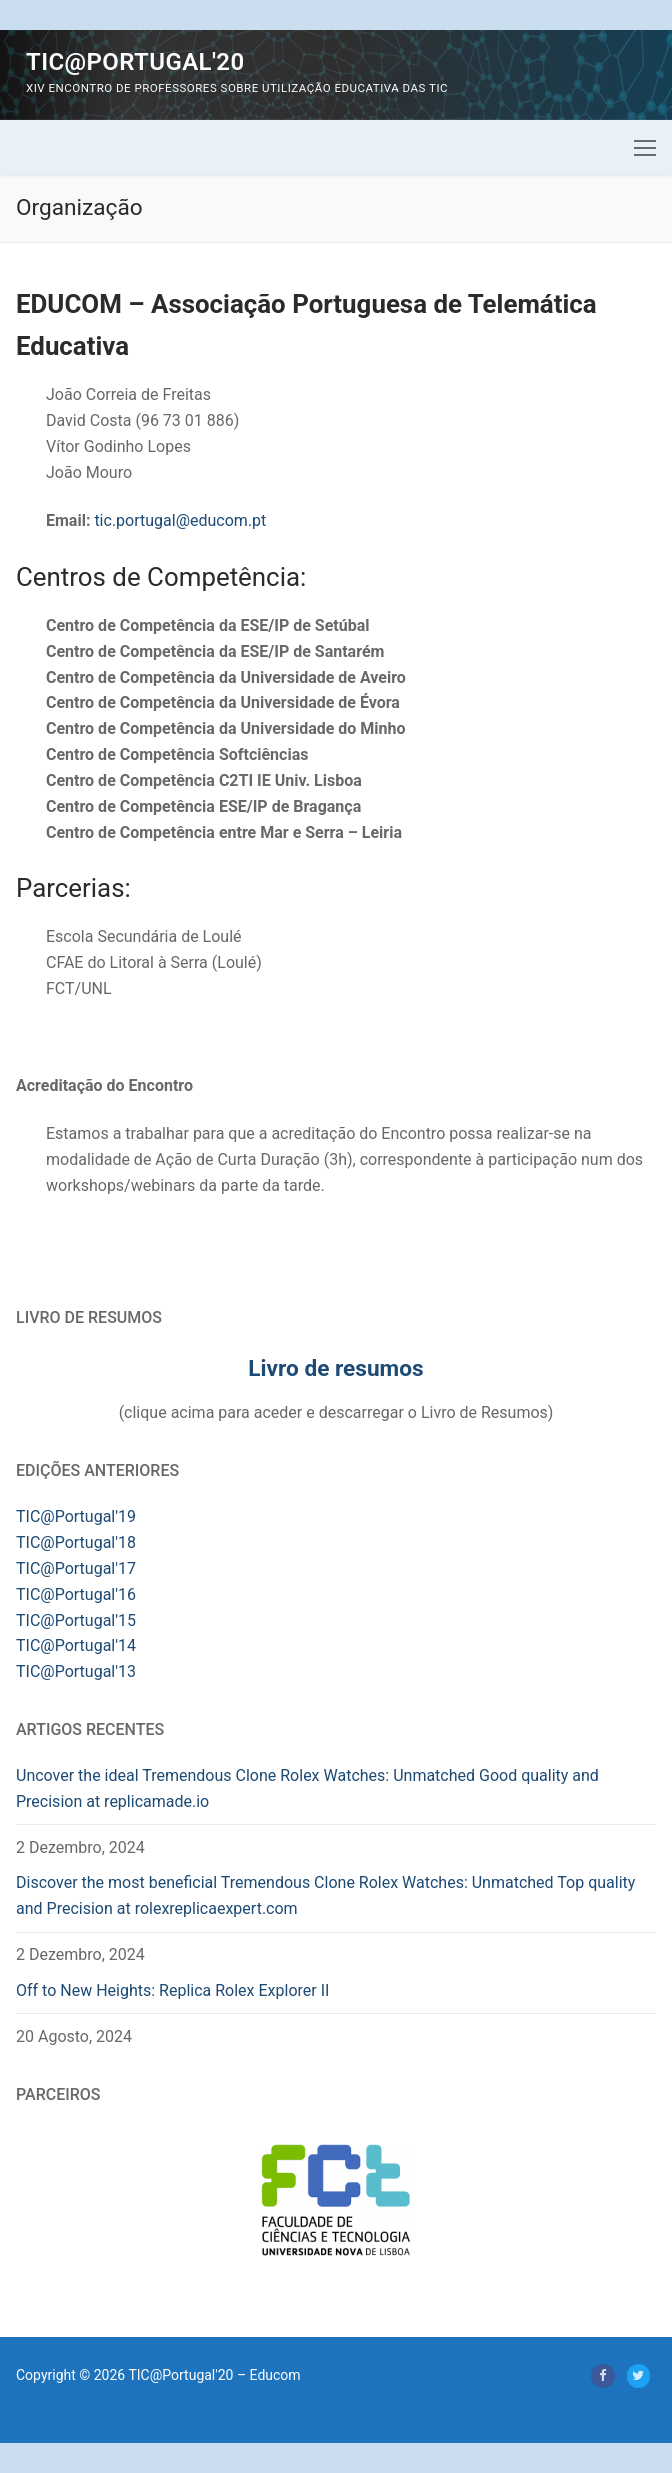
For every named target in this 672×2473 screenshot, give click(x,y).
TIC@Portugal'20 (135, 62)
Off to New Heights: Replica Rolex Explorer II (172, 1990)
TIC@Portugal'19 (76, 1516)
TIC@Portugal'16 (76, 1594)
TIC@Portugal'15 (76, 1620)
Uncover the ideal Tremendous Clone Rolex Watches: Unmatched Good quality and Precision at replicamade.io (307, 1788)
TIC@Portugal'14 (76, 1645)
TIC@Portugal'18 (76, 1542)
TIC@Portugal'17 (76, 1568)
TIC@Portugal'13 (76, 1671)
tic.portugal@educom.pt (180, 520)
